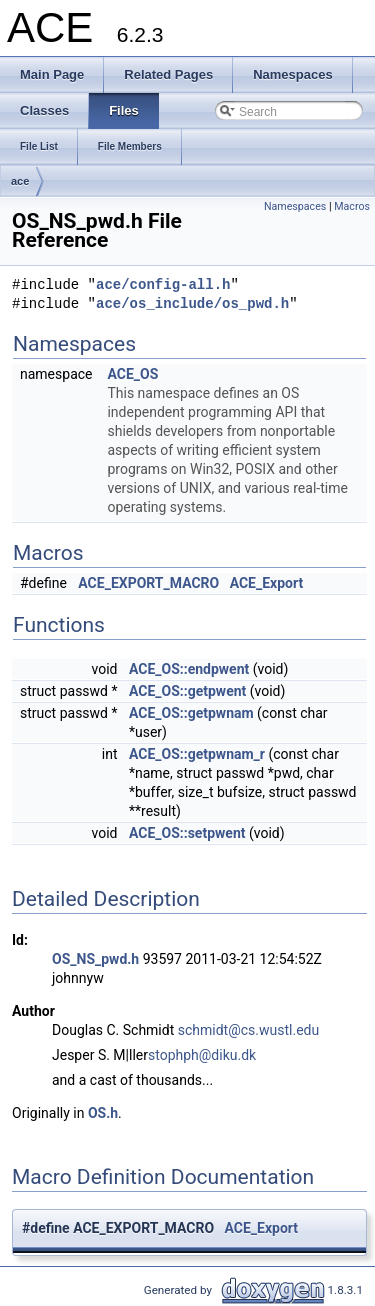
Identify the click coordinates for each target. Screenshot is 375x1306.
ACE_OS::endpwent (189, 669)
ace (20, 181)
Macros (352, 206)
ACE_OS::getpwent (187, 691)
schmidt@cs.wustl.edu (248, 1030)
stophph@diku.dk (202, 1055)
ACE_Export (267, 583)
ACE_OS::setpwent (187, 833)
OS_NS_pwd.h (95, 959)
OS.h (103, 1113)
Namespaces (295, 206)
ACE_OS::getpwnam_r (197, 754)
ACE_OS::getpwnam (191, 713)
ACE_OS (132, 374)
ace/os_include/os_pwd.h (192, 304)
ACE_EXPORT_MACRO (148, 583)
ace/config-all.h (163, 285)
